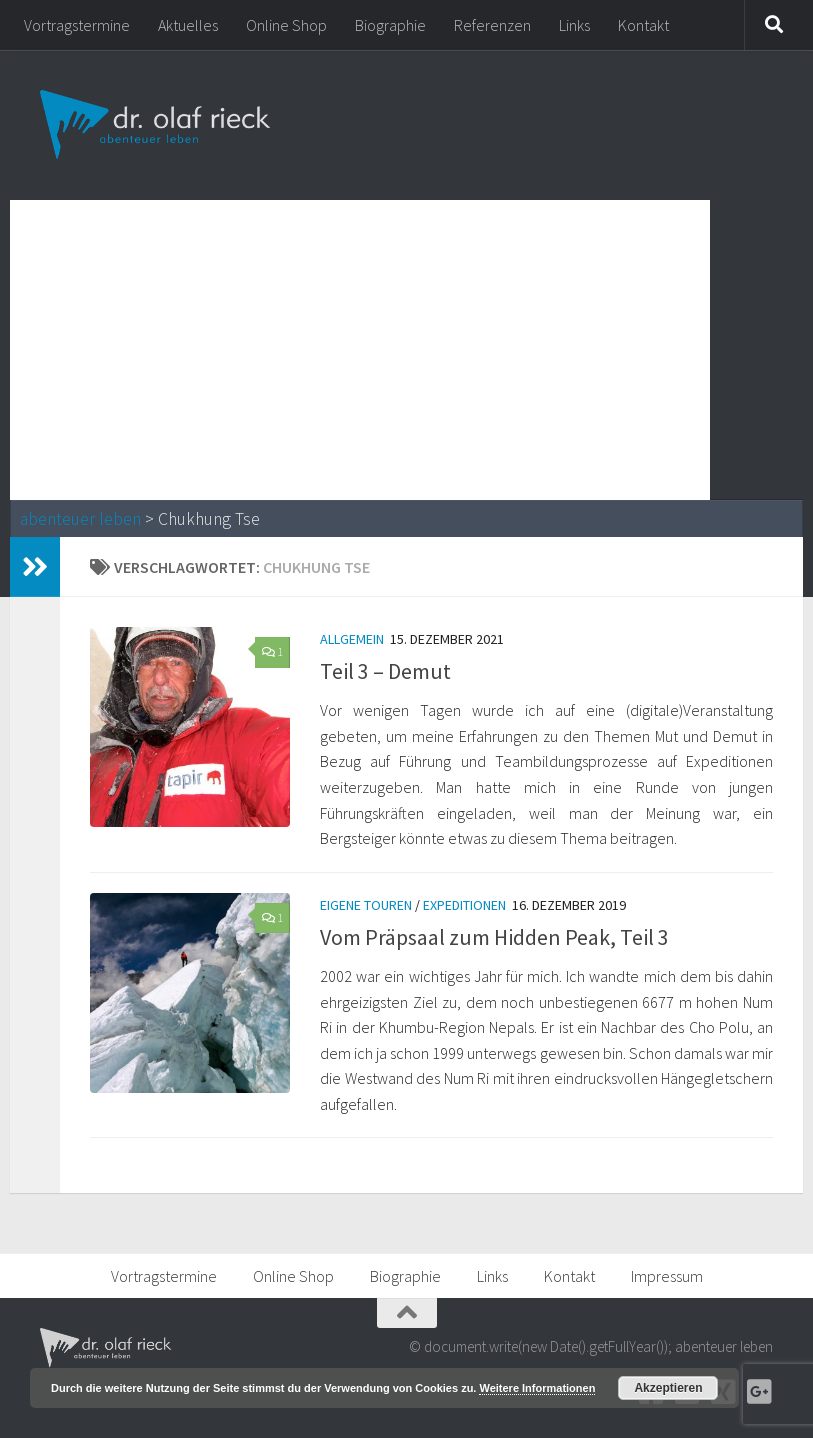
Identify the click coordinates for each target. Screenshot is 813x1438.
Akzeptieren (668, 1388)
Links (574, 25)
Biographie (390, 25)
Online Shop (286, 25)
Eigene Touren (366, 905)
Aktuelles (188, 25)
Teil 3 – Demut (385, 671)
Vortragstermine (77, 25)
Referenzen (492, 25)
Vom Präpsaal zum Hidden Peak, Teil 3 (494, 937)
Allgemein (352, 639)
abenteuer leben (80, 519)
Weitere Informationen (537, 1388)
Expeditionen (464, 905)
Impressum (667, 1276)
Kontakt (643, 25)
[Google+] (759, 1392)
